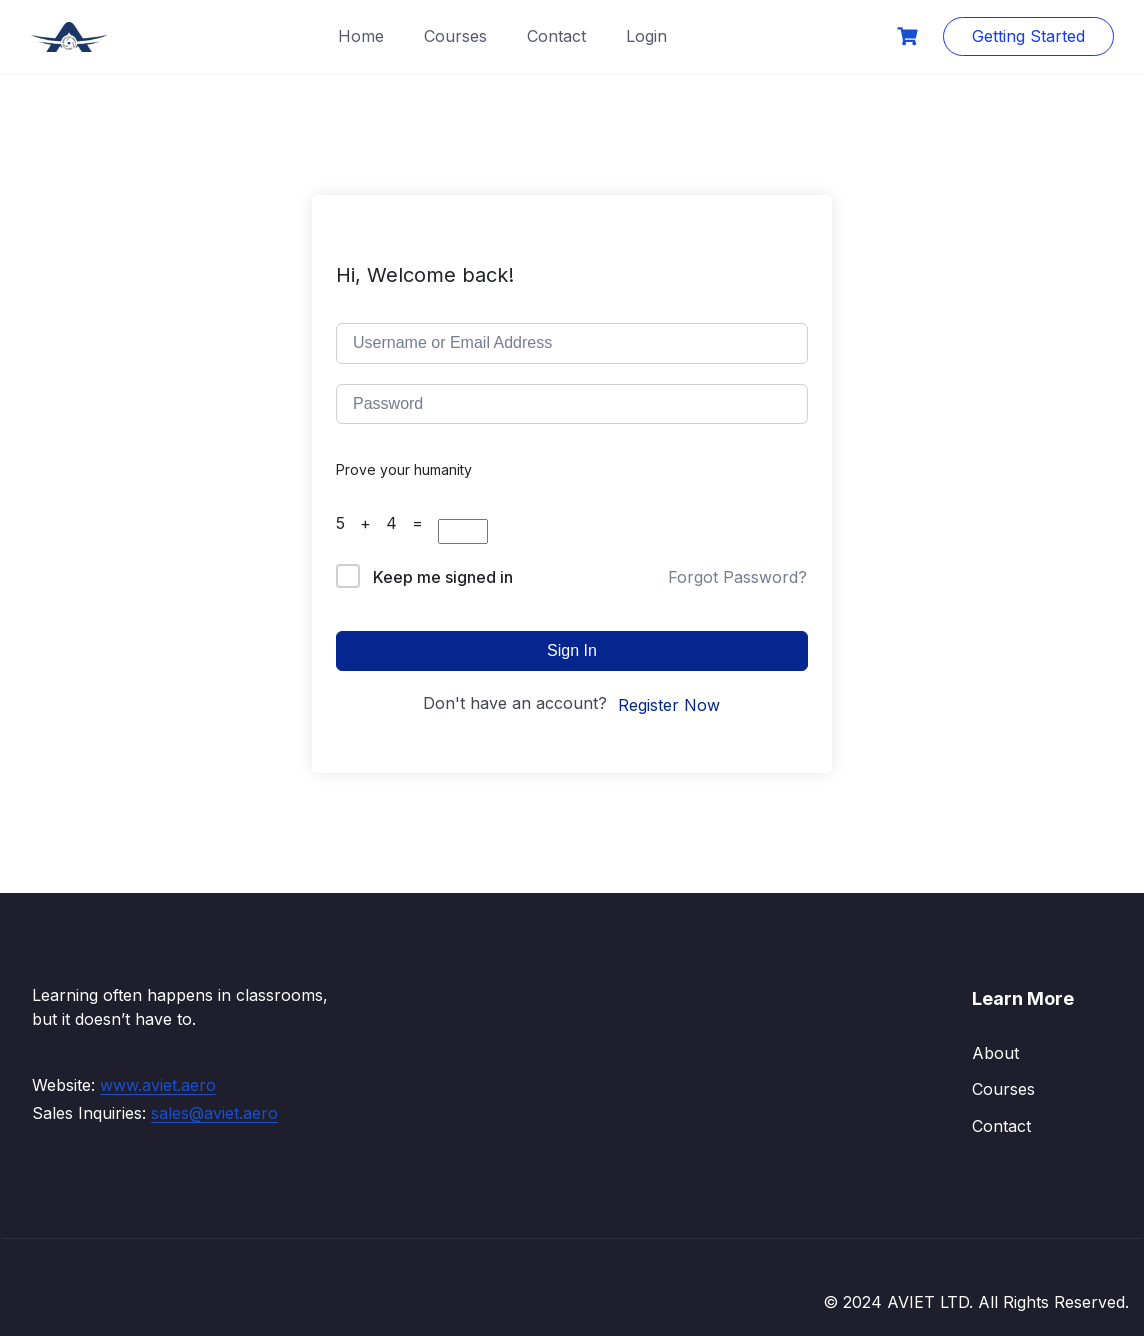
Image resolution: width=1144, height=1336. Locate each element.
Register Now (669, 705)
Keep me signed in (443, 577)
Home (361, 36)
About (995, 1053)
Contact (556, 36)
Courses (455, 36)
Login (646, 36)
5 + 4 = (387, 523)
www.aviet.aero (158, 1085)
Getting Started (1028, 36)
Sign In (572, 650)
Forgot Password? (737, 577)
